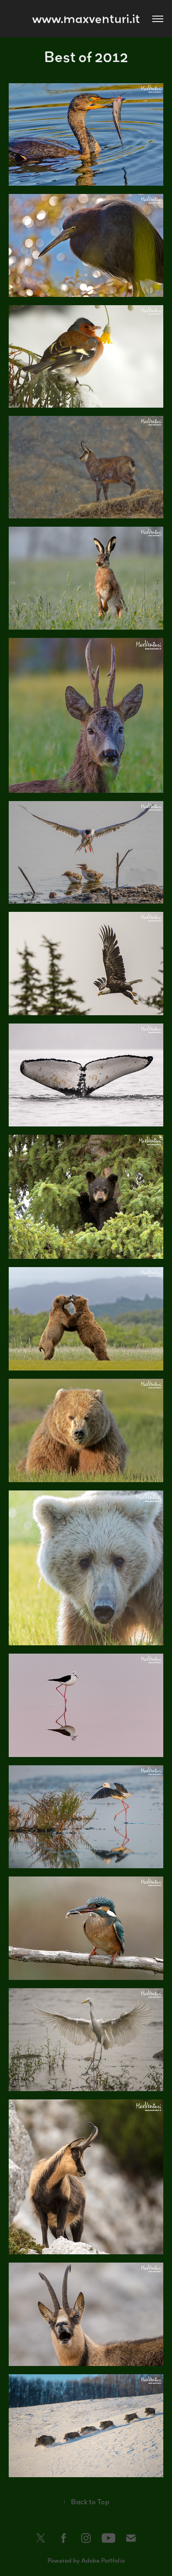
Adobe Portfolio (103, 2560)
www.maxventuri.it (86, 18)
